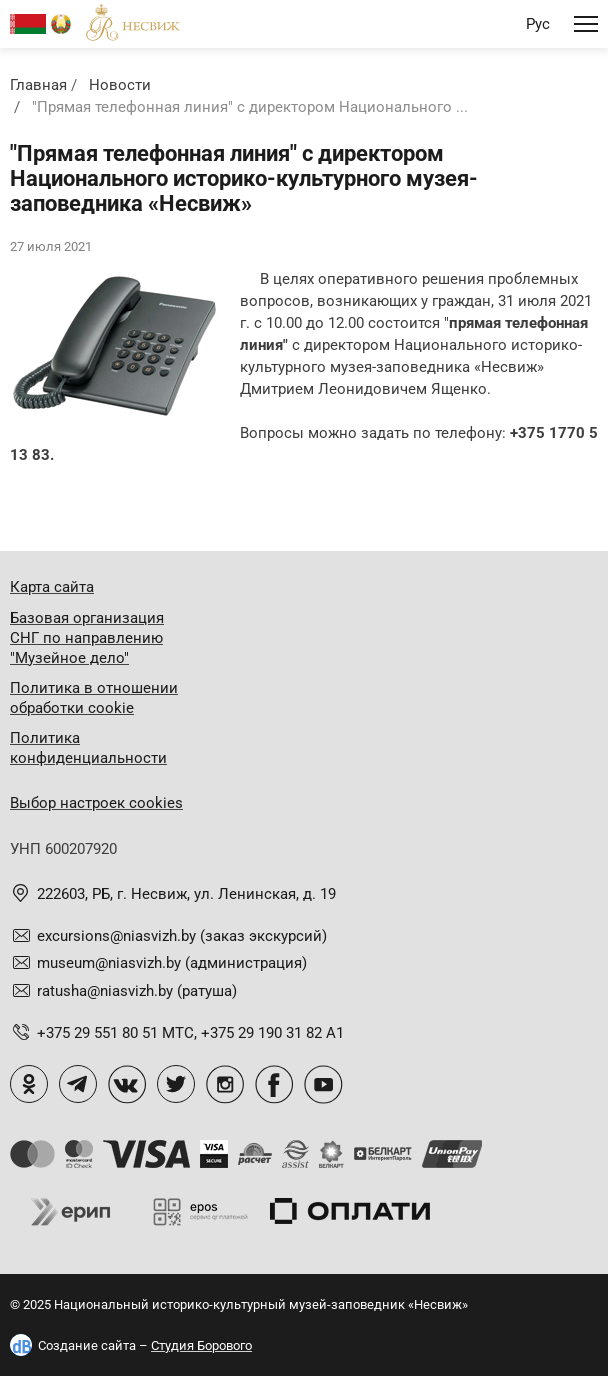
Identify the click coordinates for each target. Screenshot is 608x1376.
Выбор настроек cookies (96, 803)
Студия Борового (201, 1345)
